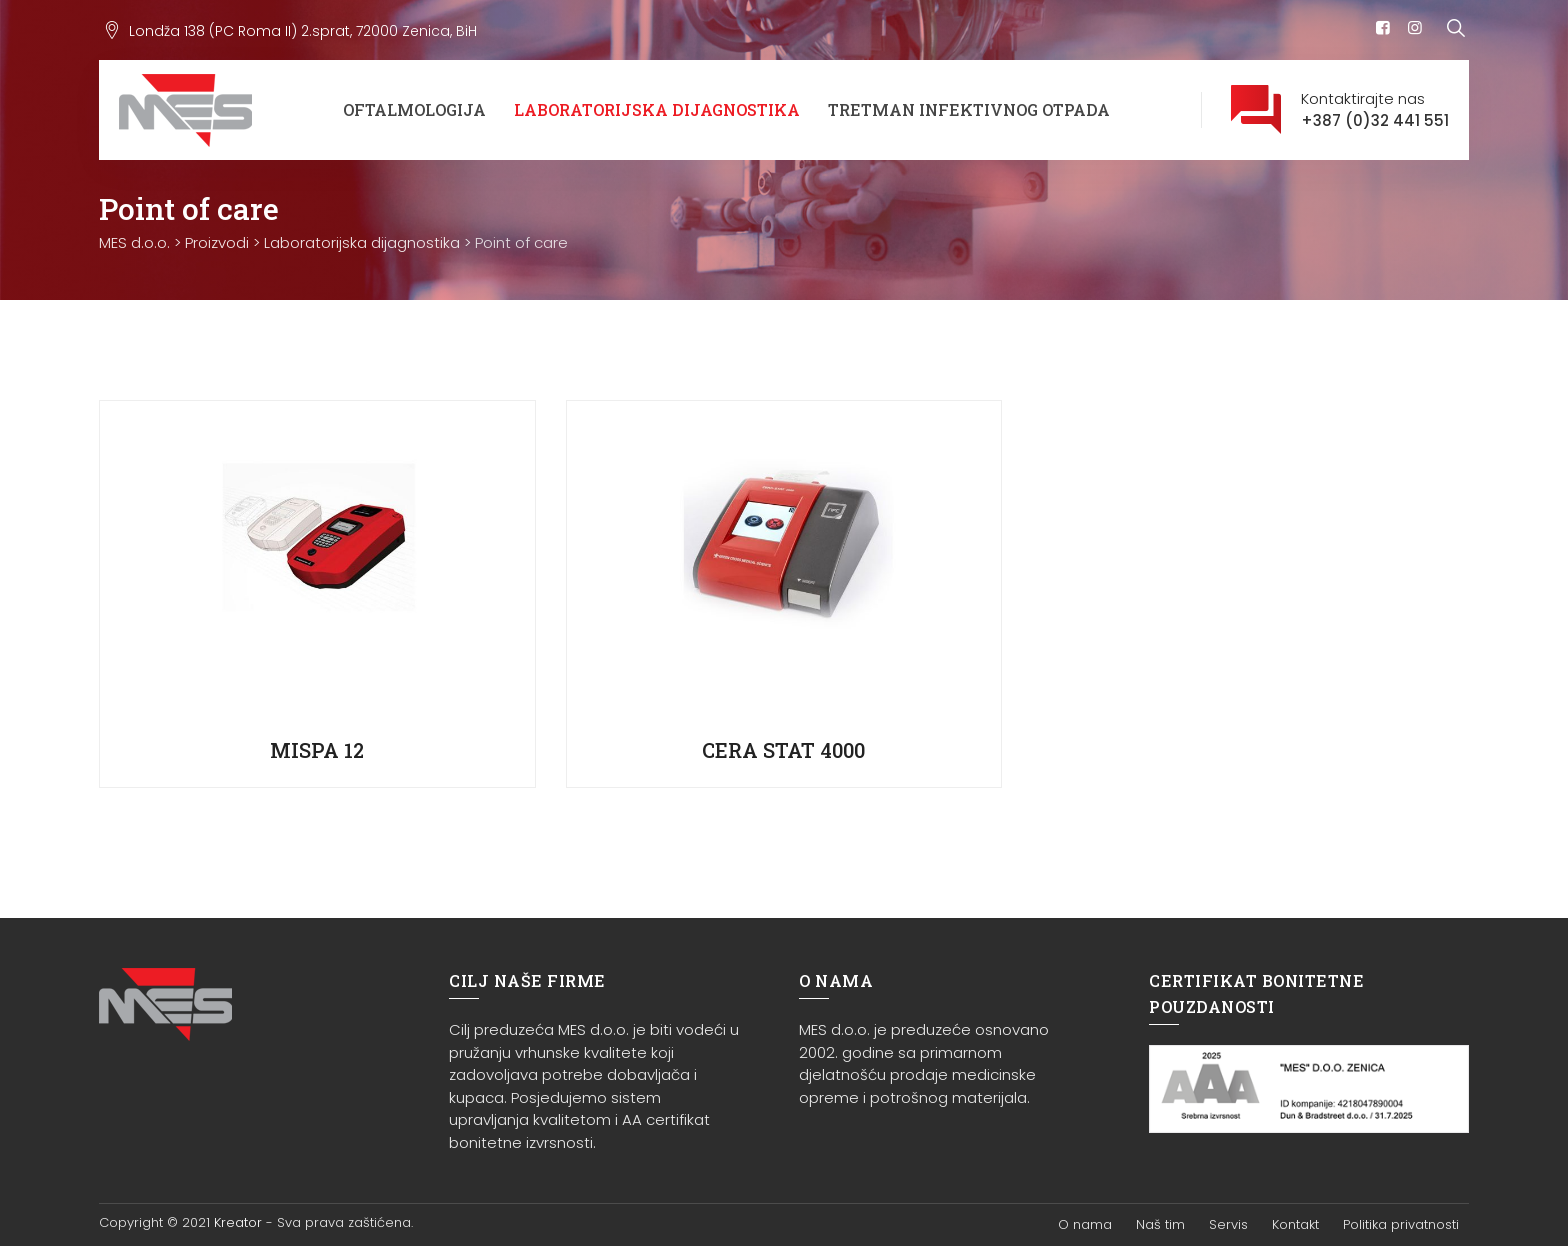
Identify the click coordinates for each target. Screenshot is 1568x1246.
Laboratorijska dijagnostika (657, 109)
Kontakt (1295, 1224)
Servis (1228, 1224)
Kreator (238, 1222)
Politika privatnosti (1401, 1224)
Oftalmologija (414, 109)
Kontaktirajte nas (1375, 110)
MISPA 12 (317, 750)
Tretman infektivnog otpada (969, 109)
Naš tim (1160, 1224)
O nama (1085, 1224)
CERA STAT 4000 (783, 750)
